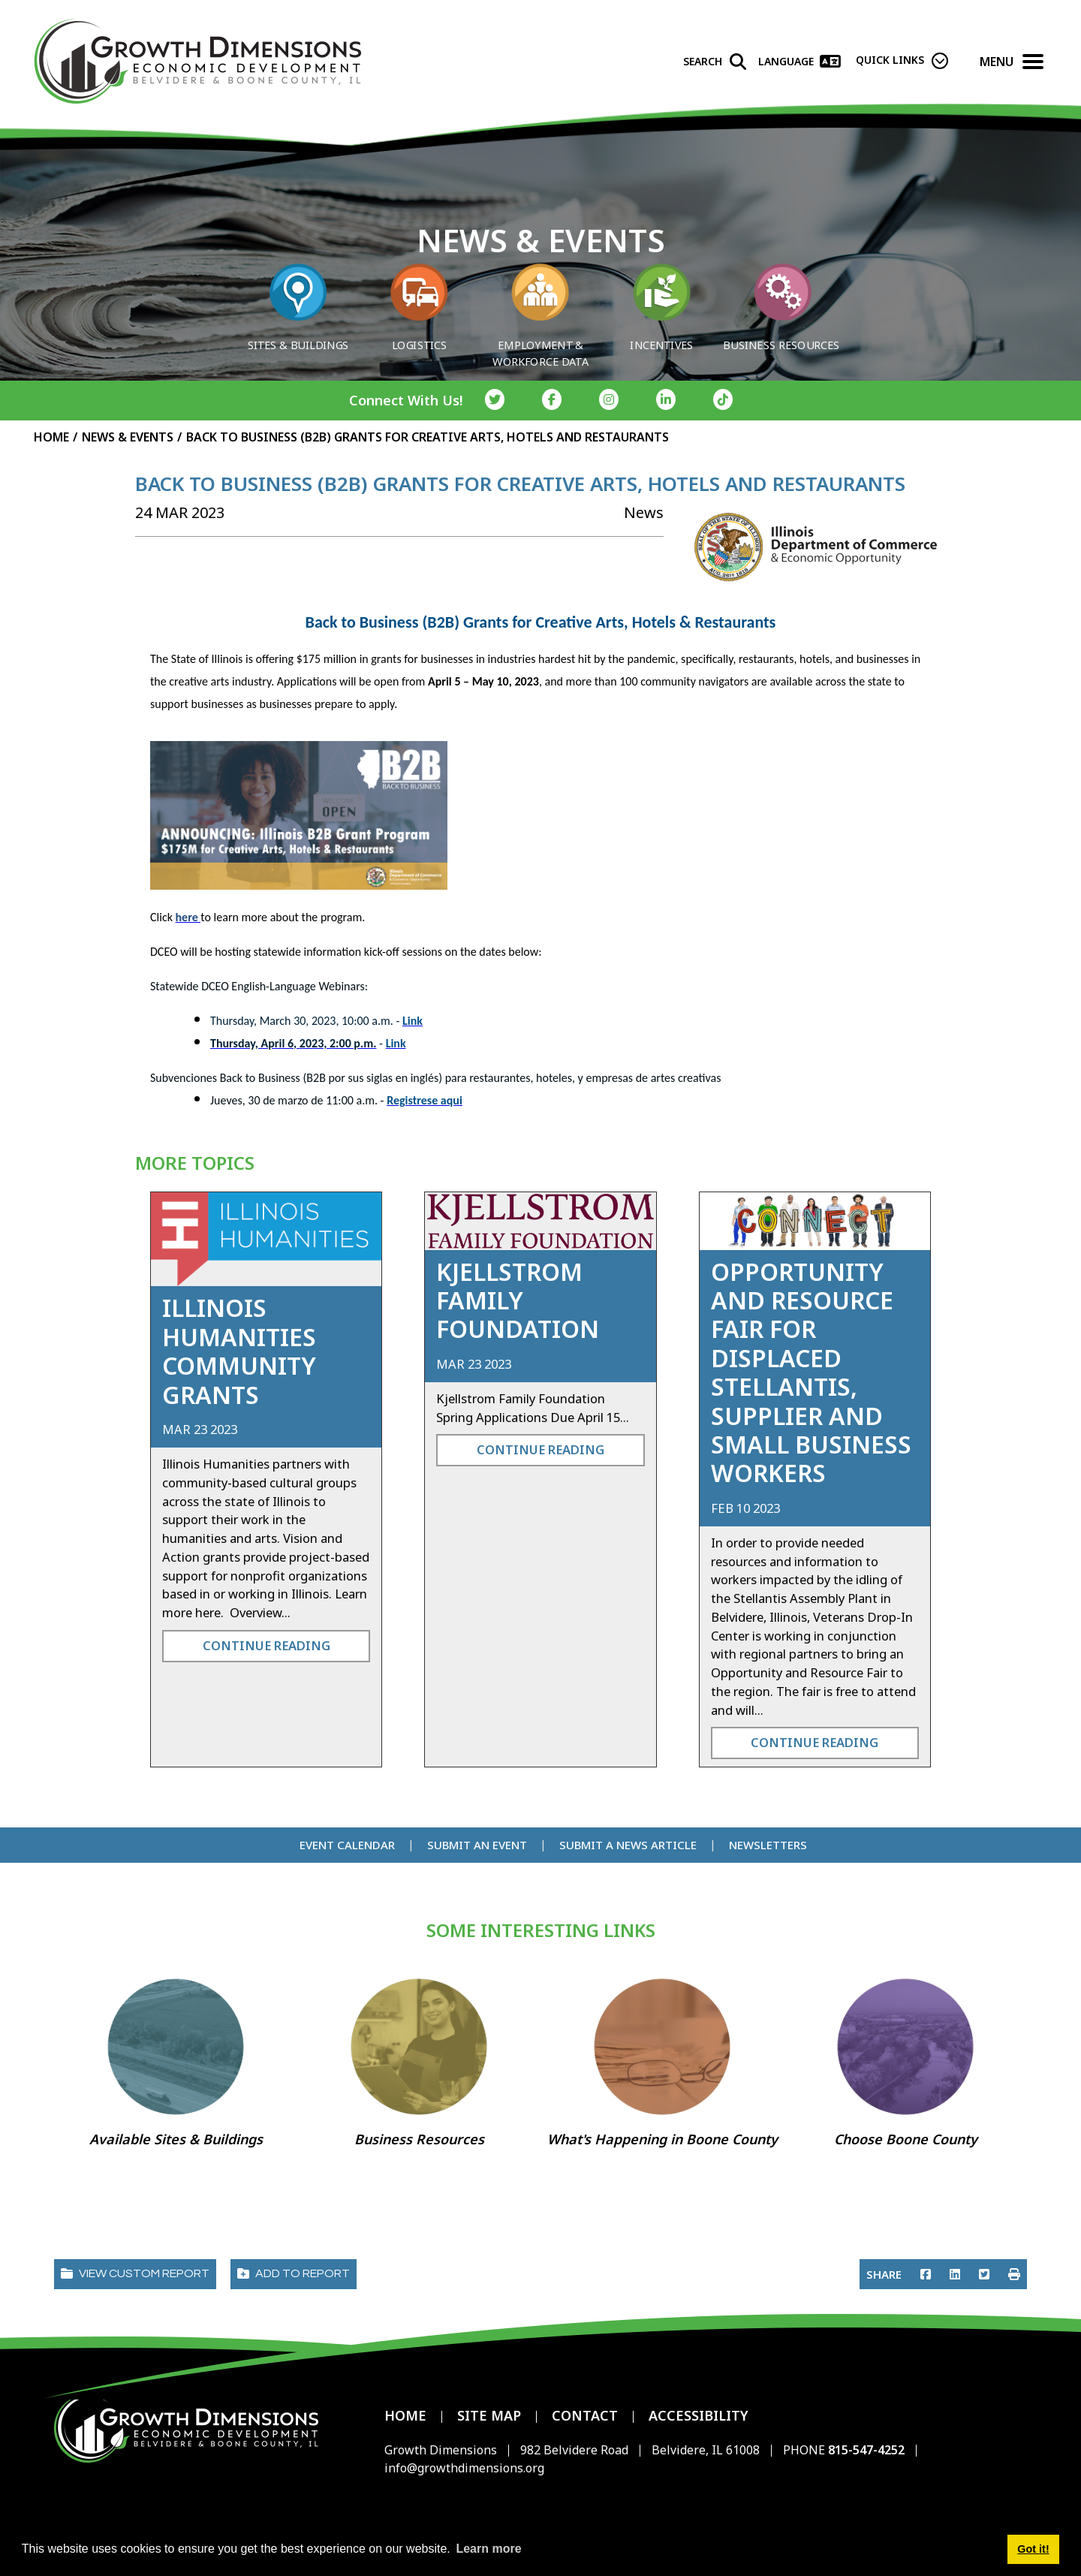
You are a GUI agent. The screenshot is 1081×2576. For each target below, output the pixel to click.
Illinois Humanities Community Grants (239, 1350)
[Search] (714, 62)
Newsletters (768, 1845)
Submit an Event (477, 1845)
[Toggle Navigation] (1033, 61)
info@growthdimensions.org (464, 2468)
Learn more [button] (488, 2548)
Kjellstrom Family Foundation (517, 1300)
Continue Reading (266, 1645)
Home (405, 2415)
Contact (585, 2415)
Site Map (489, 2415)
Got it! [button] (1033, 2549)
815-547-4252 (868, 2450)
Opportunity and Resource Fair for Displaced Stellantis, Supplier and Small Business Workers (811, 1372)
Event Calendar (347, 1845)
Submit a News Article (628, 1845)
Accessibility (698, 2415)
